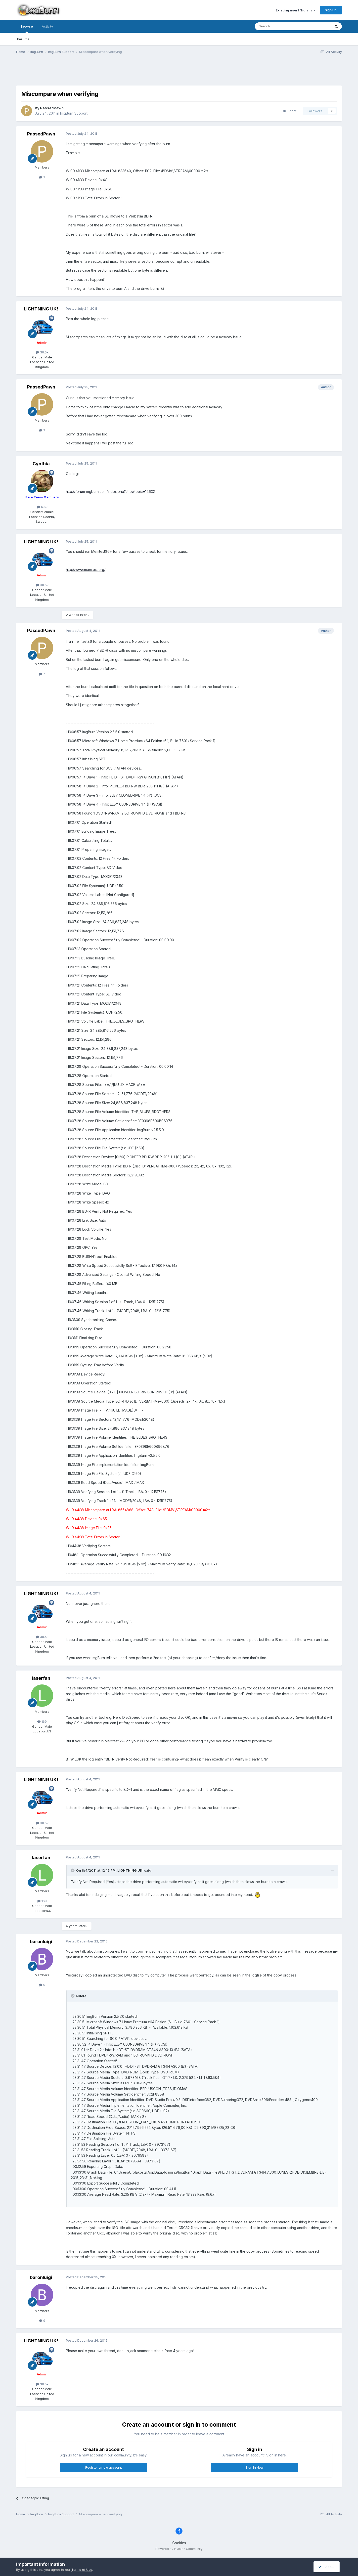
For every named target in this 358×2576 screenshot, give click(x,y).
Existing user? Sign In (295, 10)
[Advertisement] (179, 73)
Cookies (179, 2543)
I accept (327, 2567)
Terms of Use (81, 2570)
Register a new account (103, 2467)
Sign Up (331, 10)
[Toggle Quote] (73, 1870)
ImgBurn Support (74, 113)
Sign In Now (255, 2467)
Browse (27, 28)
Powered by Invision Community (179, 2549)
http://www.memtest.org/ (85, 569)
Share (290, 111)
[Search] (280, 26)
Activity (47, 26)
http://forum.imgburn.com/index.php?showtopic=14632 (110, 491)
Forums (23, 39)
